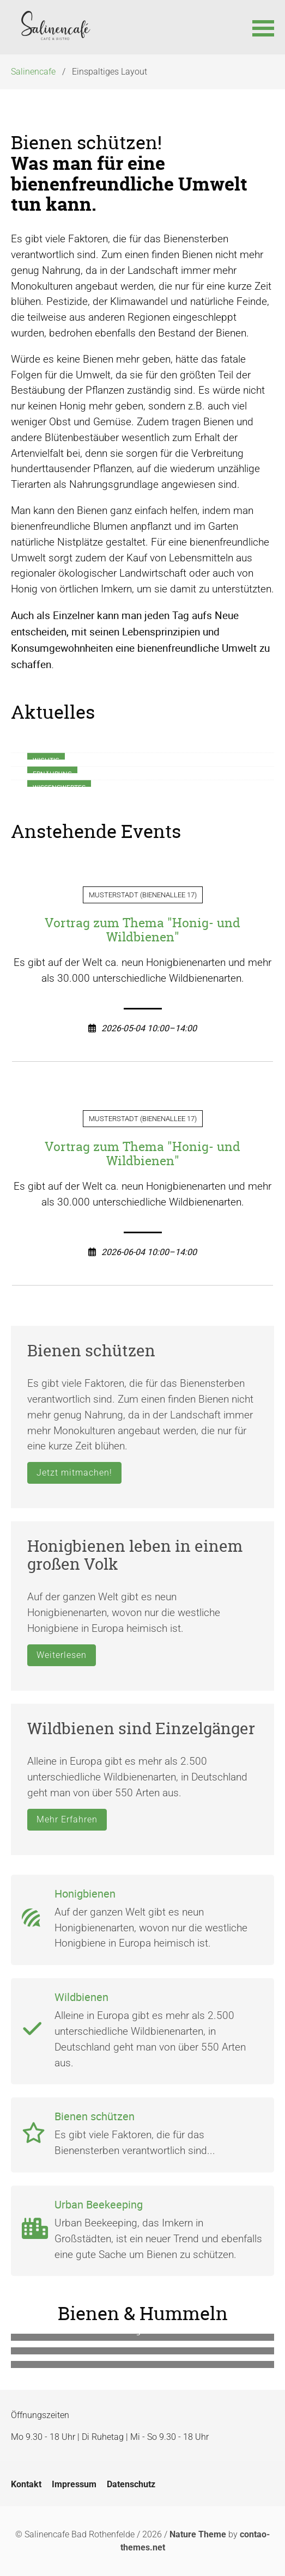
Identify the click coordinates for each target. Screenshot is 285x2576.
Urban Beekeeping (98, 2204)
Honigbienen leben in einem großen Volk (134, 1554)
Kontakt (26, 2484)
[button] (263, 27)
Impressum (74, 2484)
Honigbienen (85, 1893)
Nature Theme (197, 2534)
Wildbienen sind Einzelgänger (141, 1728)
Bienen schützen (91, 1350)
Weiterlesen (62, 1655)
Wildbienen (81, 1997)
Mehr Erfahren (67, 1819)
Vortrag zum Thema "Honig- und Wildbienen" (142, 929)
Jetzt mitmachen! (74, 1472)
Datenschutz (131, 2484)
